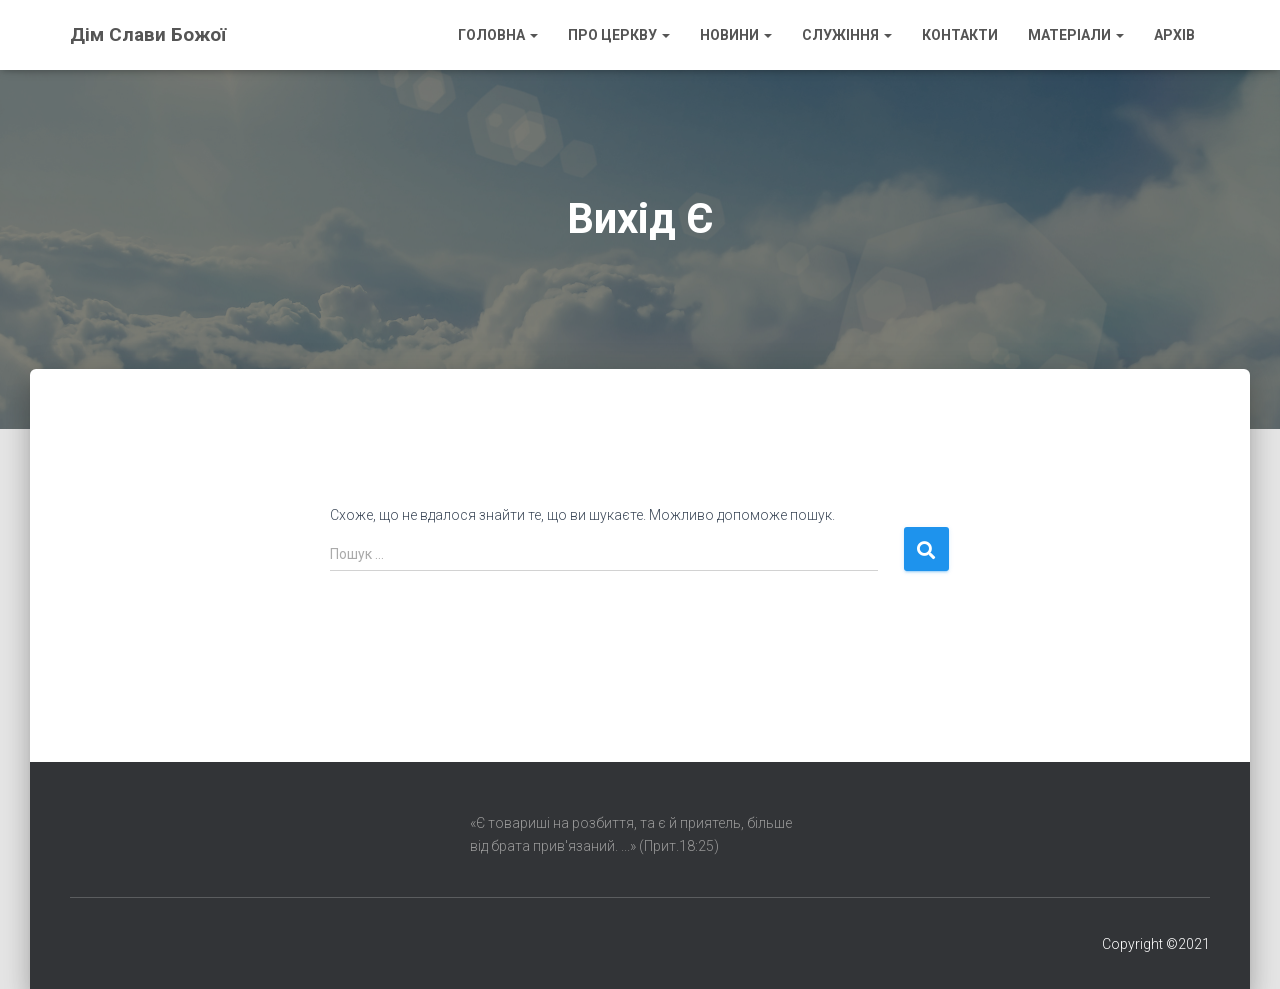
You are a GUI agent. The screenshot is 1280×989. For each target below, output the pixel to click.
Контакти (960, 35)
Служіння (847, 35)
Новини (736, 35)
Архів (1174, 35)
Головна (498, 35)
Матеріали (1076, 35)
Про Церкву (619, 35)
